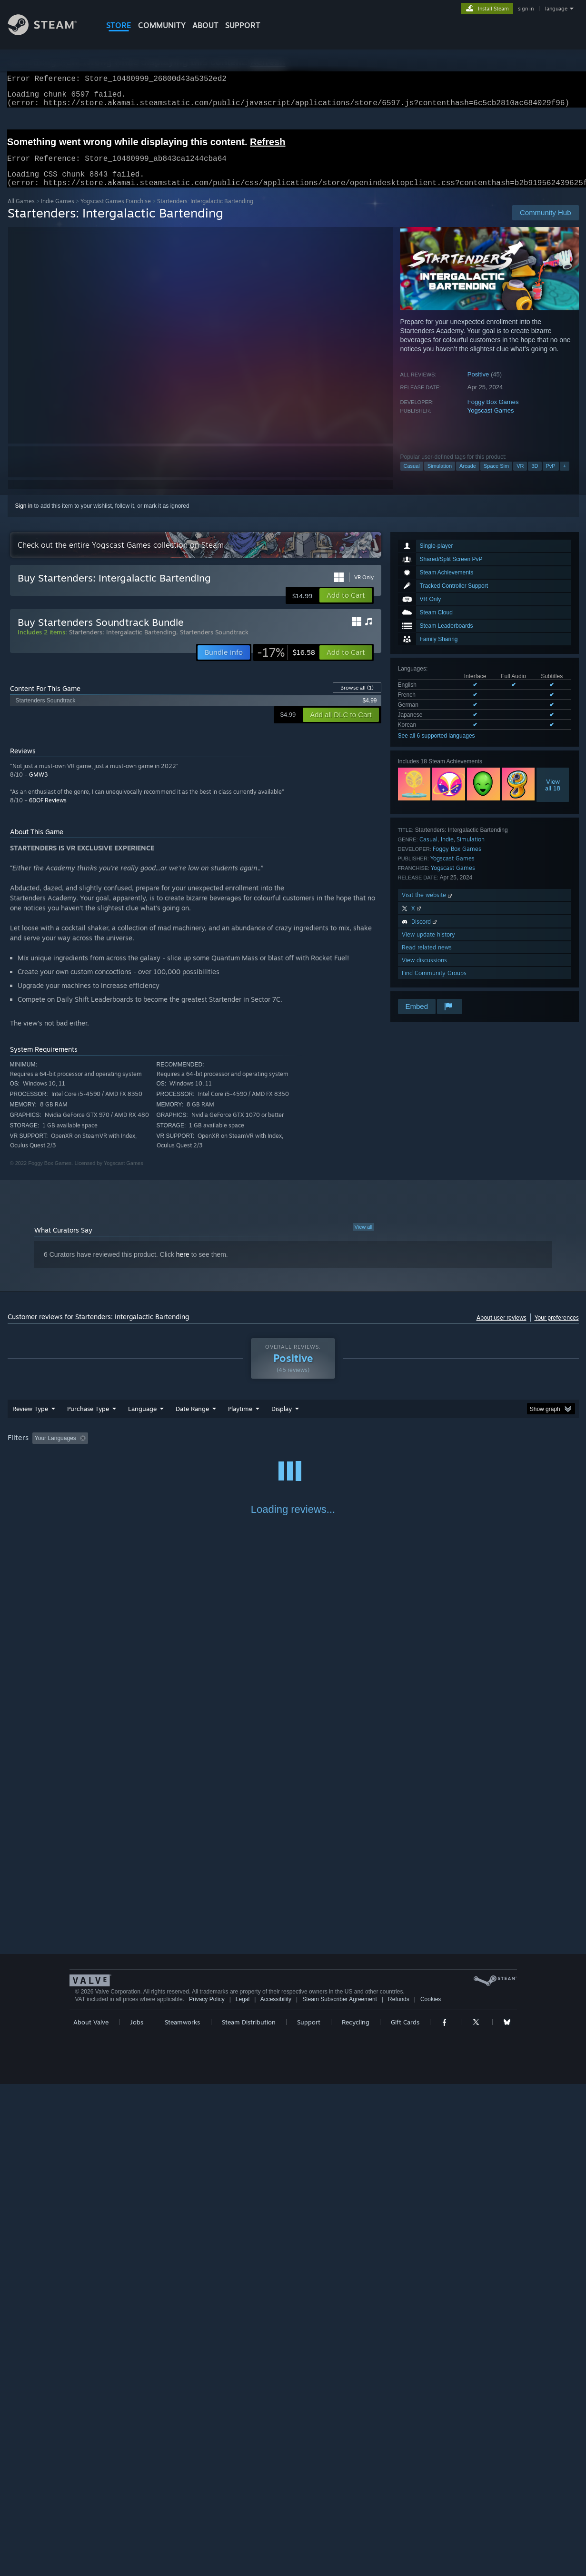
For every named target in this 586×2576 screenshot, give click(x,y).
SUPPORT (242, 25)
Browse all (357, 699)
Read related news (427, 958)
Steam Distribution (249, 2514)
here (182, 1266)
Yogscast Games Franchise (115, 212)
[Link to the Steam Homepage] (49, 33)
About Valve (91, 2514)
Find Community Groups (434, 984)
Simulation (439, 477)
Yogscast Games (490, 421)
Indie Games (57, 212)
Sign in (24, 517)
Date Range (192, 1420)
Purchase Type (88, 1420)
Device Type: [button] (495, 1449)
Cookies (430, 2491)
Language (142, 1420)
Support (308, 2514)
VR (520, 477)
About (205, 25)
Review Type (30, 1420)
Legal (242, 2491)
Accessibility (275, 2491)
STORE (118, 25)
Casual (412, 477)
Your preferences (557, 1328)
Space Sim (496, 477)
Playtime (240, 1420)
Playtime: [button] (225, 1449)
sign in (526, 8)
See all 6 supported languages (436, 747)
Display (281, 1420)
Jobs (136, 2514)
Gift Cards (405, 2514)
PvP (551, 477)
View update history (428, 945)
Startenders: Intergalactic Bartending (122, 643)
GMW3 (38, 786)
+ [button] (564, 477)
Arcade (467, 477)
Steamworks (182, 2514)
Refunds (398, 2491)
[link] (286, 663)
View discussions (424, 971)
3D (534, 477)
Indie (447, 850)
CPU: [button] (422, 1449)
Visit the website (428, 906)
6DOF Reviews (48, 811)
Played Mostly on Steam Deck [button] (293, 1449)
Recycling (355, 2514)
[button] (346, 606)
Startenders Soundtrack (214, 643)
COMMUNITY (162, 25)
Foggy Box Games (493, 413)
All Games (21, 212)
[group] (293, 1450)
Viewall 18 (552, 796)
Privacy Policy (207, 2491)
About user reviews (501, 1328)
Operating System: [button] (373, 1449)
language (556, 8)
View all (364, 1238)
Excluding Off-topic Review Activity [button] (151, 1449)
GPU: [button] (454, 1449)
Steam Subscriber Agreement (339, 2491)
